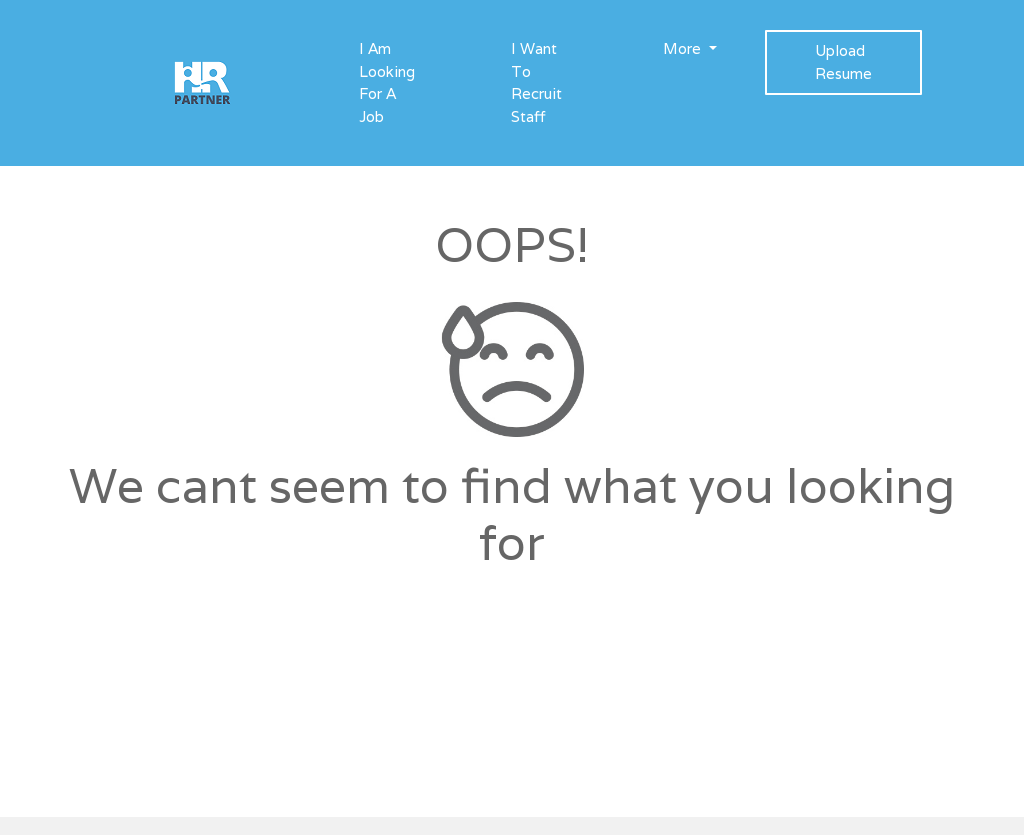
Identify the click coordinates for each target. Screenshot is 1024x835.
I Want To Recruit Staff (536, 82)
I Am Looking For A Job (387, 82)
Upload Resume (843, 62)
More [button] (684, 48)
